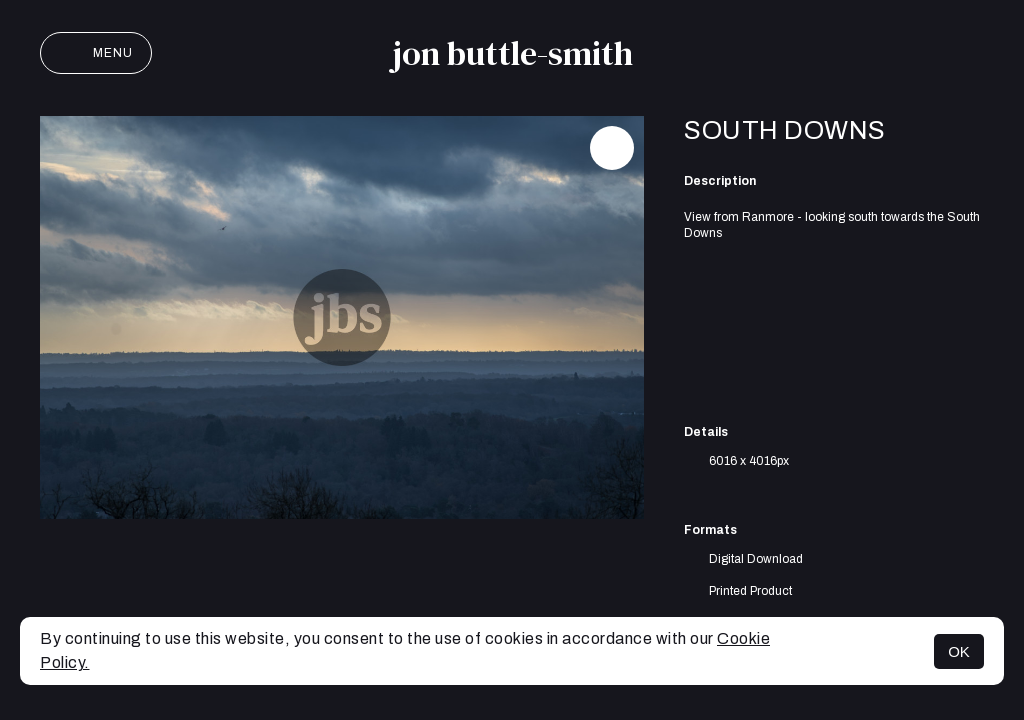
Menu (96, 53)
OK (959, 651)
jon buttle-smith (512, 53)
